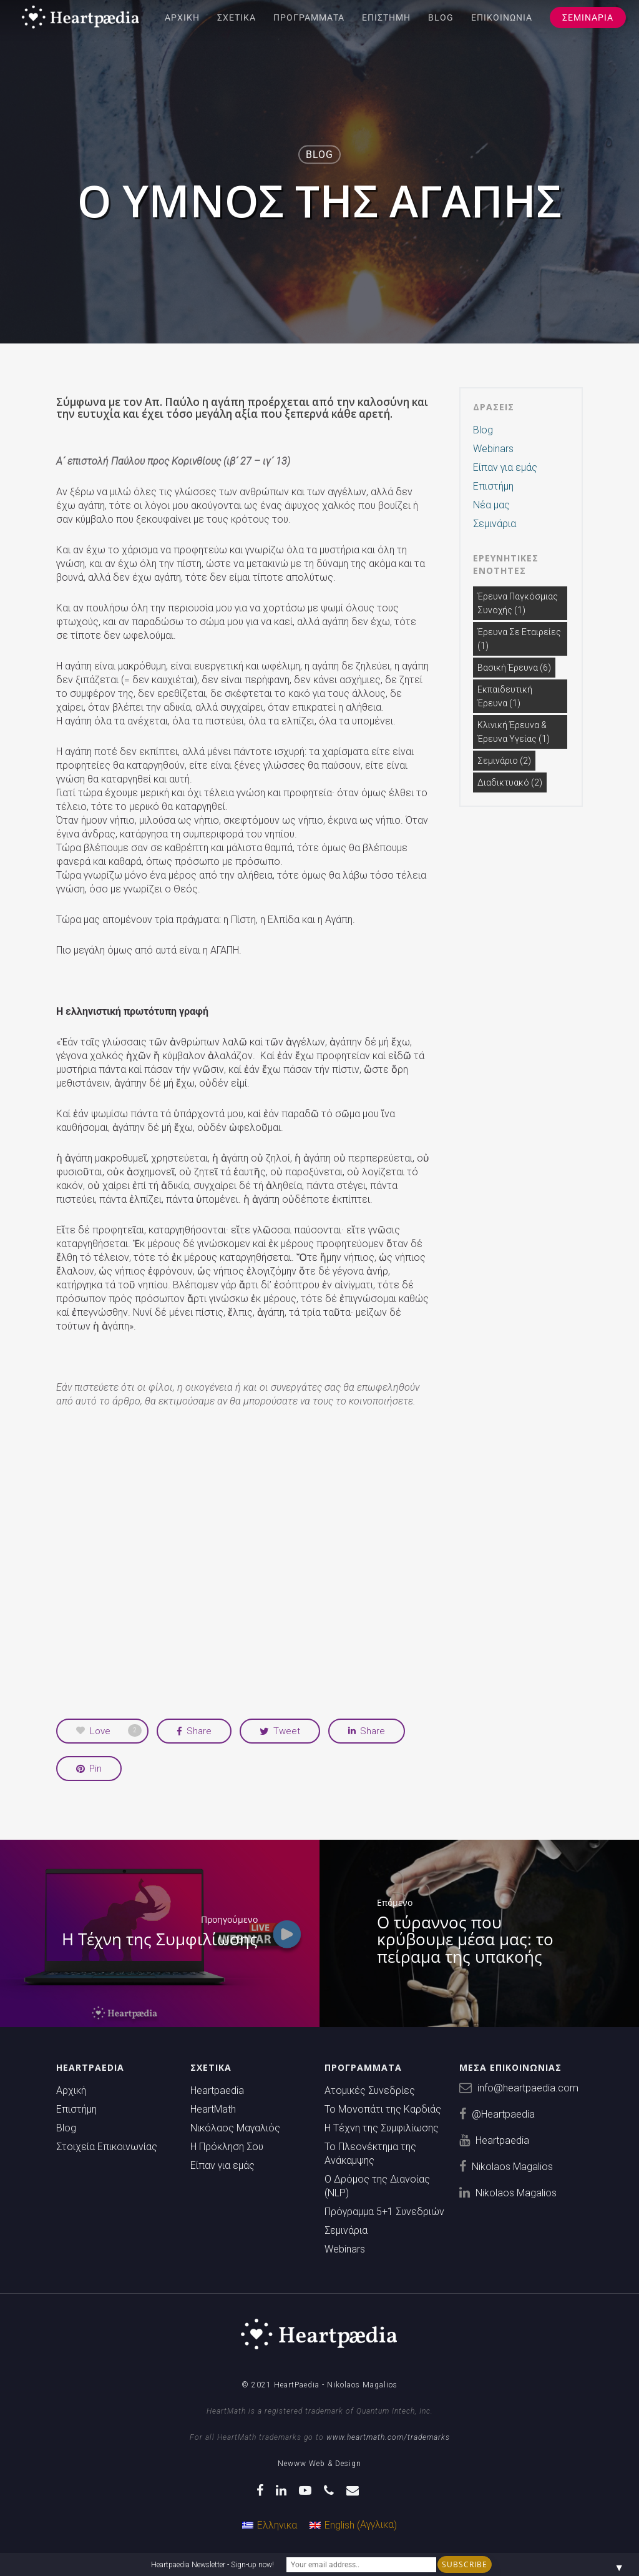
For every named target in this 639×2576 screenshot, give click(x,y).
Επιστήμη (386, 17)
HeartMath (213, 2109)
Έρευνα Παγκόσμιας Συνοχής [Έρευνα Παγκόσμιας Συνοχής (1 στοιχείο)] (517, 603)
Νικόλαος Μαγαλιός (235, 2128)
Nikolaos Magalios (512, 2167)
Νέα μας (491, 505)
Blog (441, 17)
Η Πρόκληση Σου (226, 2147)
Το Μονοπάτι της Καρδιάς (382, 2109)
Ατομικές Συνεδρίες (369, 2090)
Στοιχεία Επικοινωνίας (106, 2147)
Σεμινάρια (587, 17)
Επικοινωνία (501, 17)
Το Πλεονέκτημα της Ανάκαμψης (370, 2153)
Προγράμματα (308, 17)
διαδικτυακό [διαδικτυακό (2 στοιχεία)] (509, 782)
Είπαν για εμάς (505, 467)
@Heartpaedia (503, 2114)
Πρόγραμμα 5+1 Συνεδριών (384, 2212)
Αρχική (182, 17)
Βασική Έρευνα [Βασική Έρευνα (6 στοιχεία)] (514, 668)
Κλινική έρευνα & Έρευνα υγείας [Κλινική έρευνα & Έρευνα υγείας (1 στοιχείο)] (513, 732)
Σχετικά (236, 17)
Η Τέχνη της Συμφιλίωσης (381, 2128)
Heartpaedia (217, 2090)
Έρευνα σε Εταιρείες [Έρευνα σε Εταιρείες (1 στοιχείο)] (519, 639)
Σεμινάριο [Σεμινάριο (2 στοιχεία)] (504, 761)
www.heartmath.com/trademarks (388, 2437)
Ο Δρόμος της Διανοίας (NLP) (377, 2186)
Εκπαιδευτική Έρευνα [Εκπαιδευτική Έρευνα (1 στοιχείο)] (504, 696)
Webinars (493, 449)
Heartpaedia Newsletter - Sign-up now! (212, 2564)
